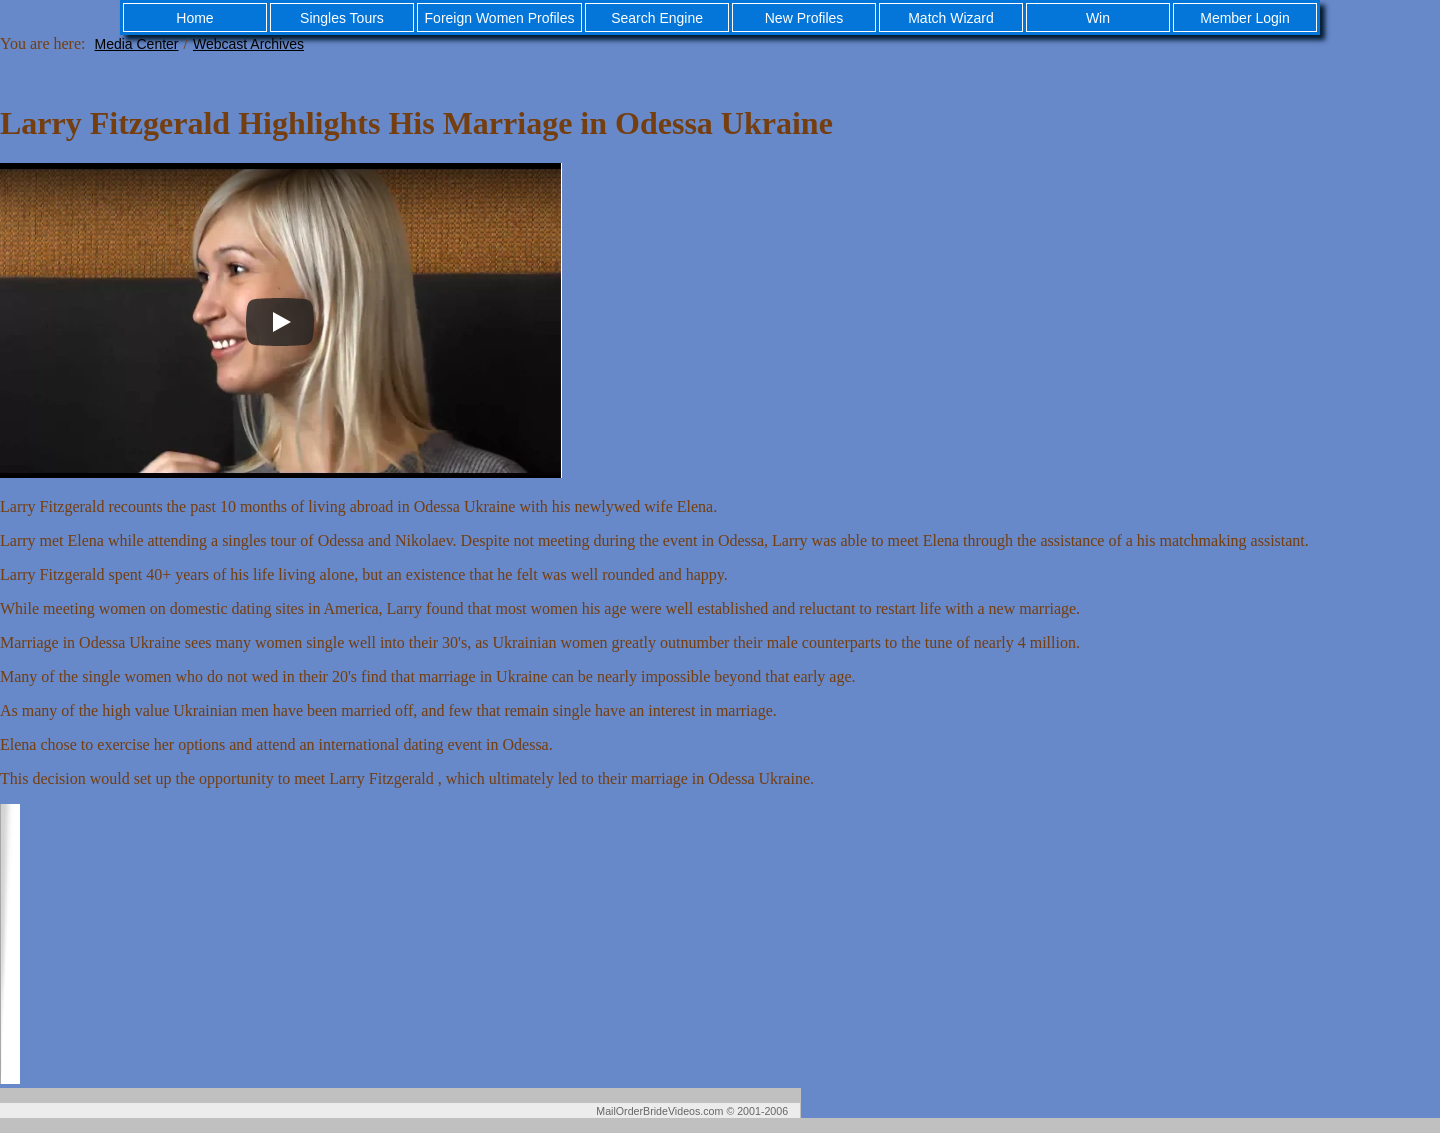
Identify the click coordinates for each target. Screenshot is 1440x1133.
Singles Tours (342, 18)
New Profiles (804, 18)
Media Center (136, 44)
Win (1098, 18)
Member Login (1245, 18)
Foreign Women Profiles (500, 18)
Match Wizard (951, 18)
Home (194, 18)
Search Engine (657, 18)
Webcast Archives (248, 44)
